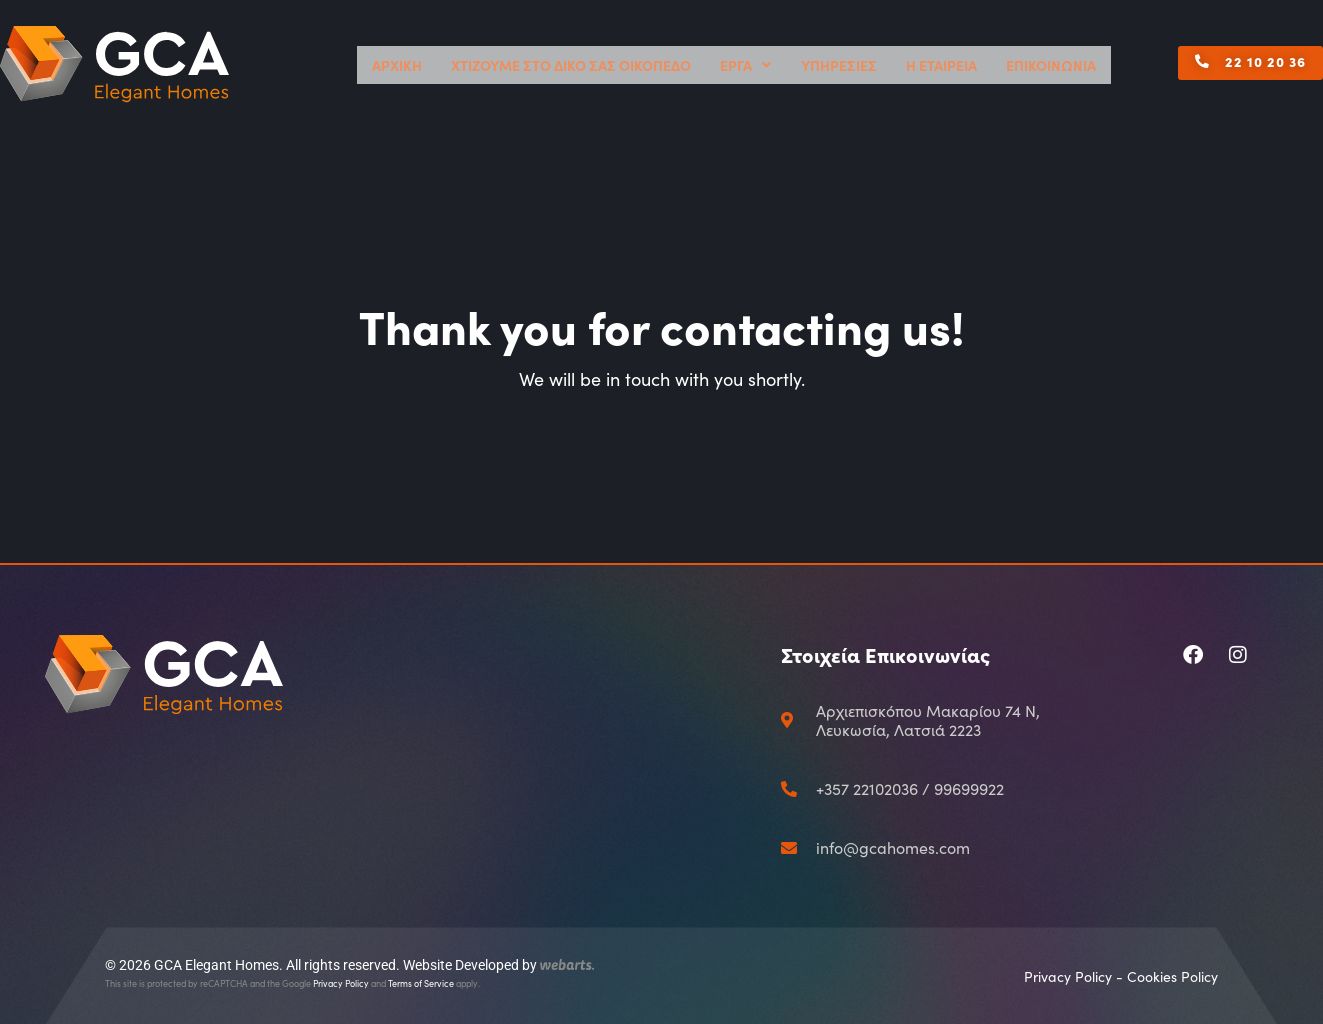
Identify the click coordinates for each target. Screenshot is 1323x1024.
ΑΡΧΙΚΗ (548, 64)
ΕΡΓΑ (820, 64)
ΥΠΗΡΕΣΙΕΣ (896, 64)
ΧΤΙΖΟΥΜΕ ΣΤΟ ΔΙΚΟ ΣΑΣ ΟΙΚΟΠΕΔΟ (682, 64)
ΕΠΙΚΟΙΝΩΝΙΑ (1064, 64)
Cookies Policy (1172, 976)
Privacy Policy (341, 983)
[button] (1141, 71)
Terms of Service (421, 983)
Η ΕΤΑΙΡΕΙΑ (977, 64)
